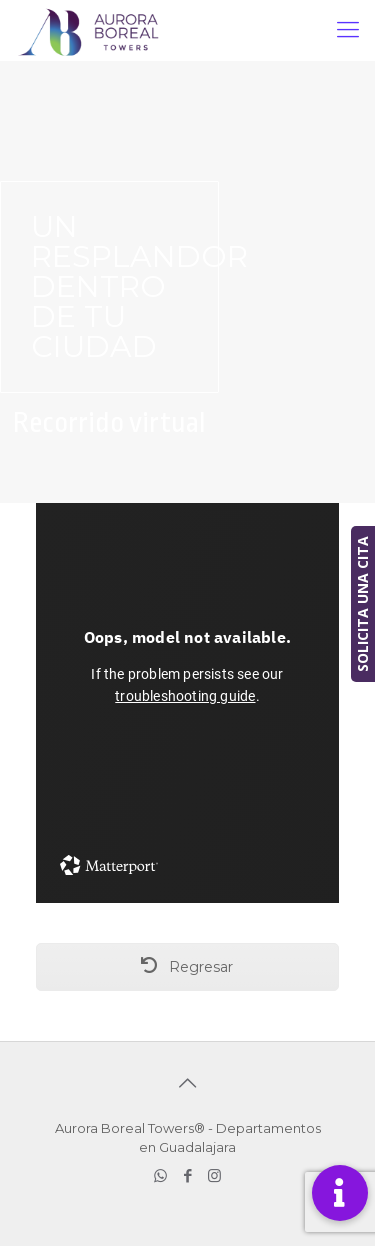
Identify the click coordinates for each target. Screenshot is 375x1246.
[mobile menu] (348, 30)
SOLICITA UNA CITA (362, 604)
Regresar (187, 967)
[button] (340, 1193)
